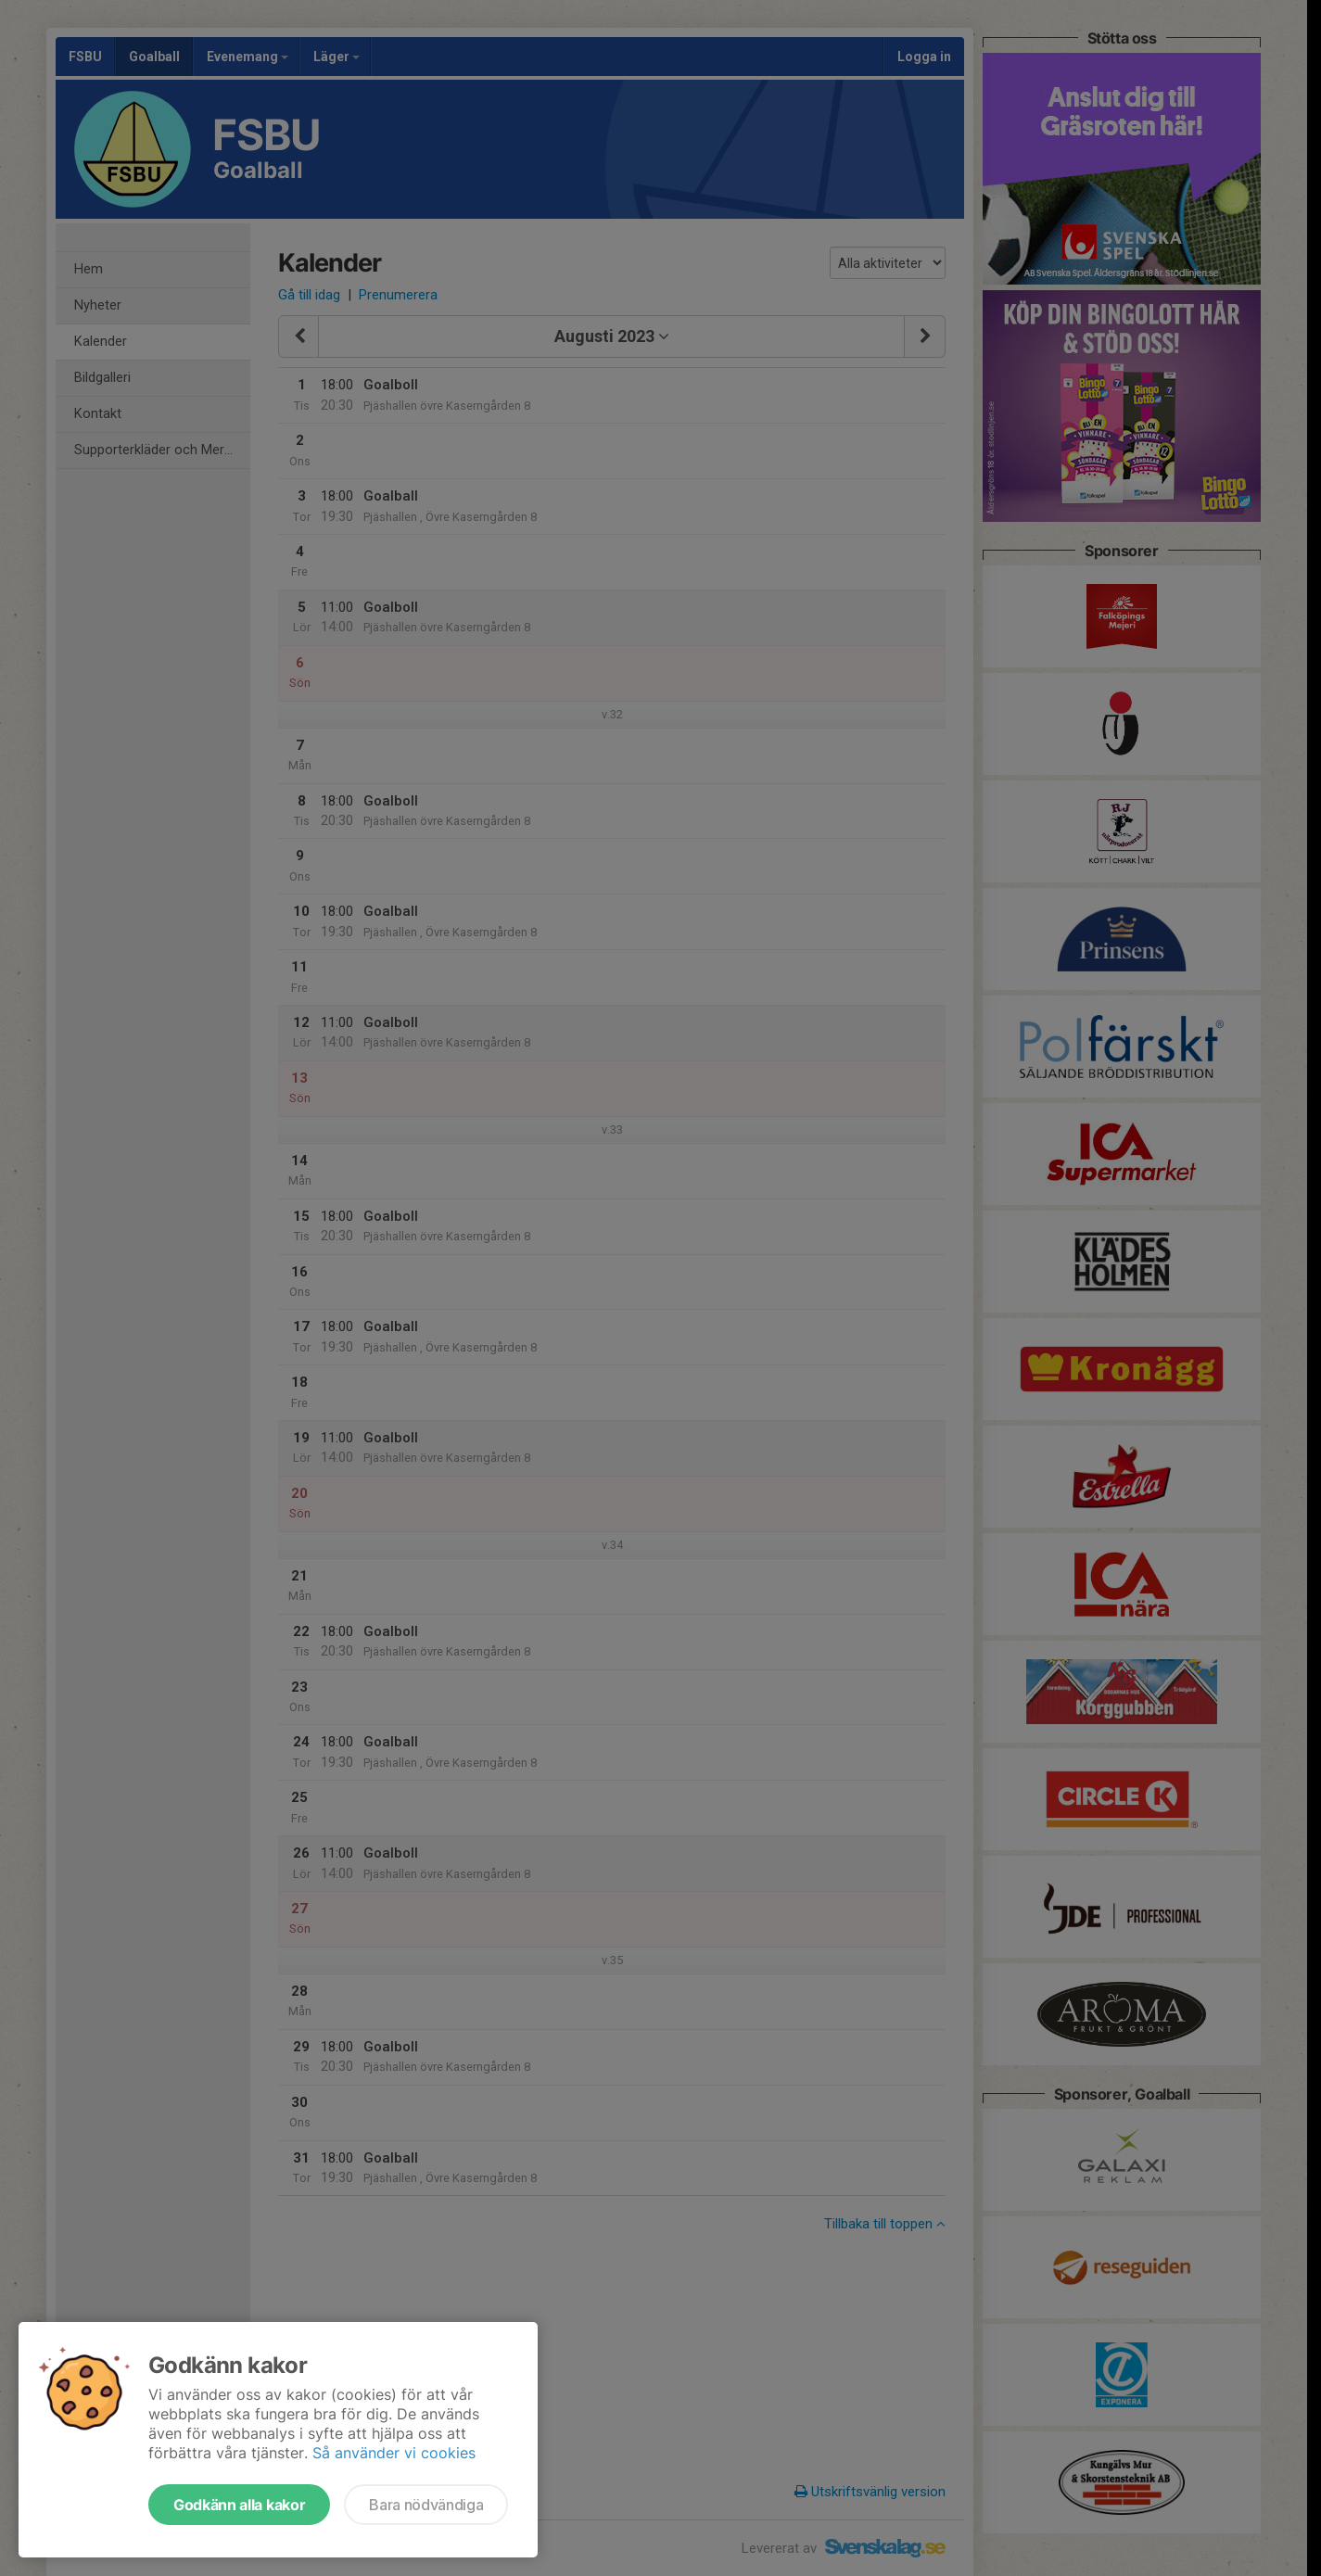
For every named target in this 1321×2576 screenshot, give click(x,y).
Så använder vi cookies (394, 2452)
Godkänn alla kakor (239, 2504)
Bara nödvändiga (426, 2504)
